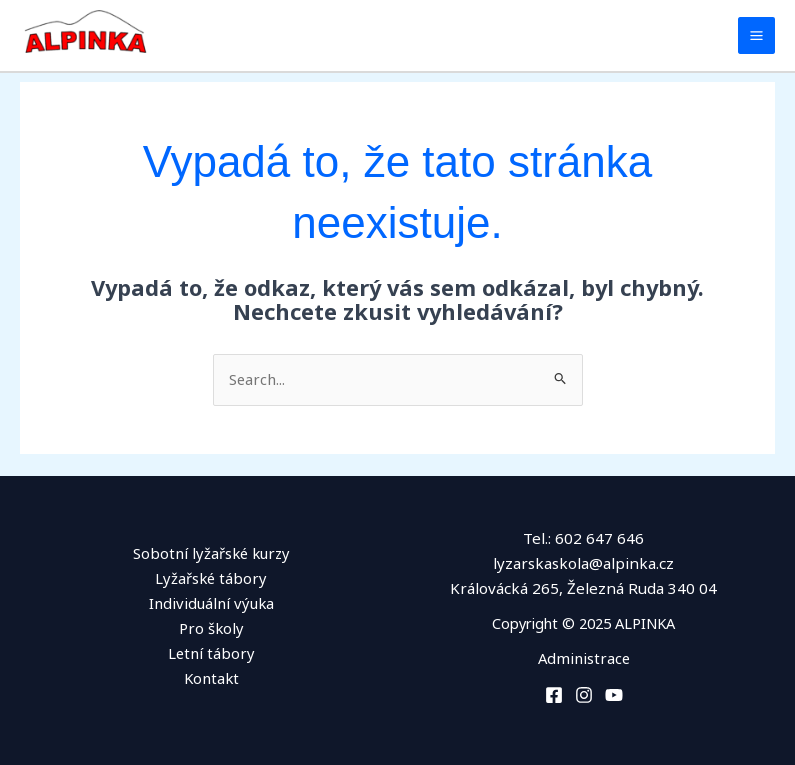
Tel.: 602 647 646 (584, 538)
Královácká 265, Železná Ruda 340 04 (584, 587)
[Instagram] (584, 694)
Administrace (583, 657)
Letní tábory (211, 652)
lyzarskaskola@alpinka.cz (583, 563)
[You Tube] (614, 694)
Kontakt (211, 677)
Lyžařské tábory (211, 578)
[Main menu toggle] (756, 35)
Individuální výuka (211, 602)
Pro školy (211, 627)
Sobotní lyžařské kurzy (211, 553)
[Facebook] (554, 694)
